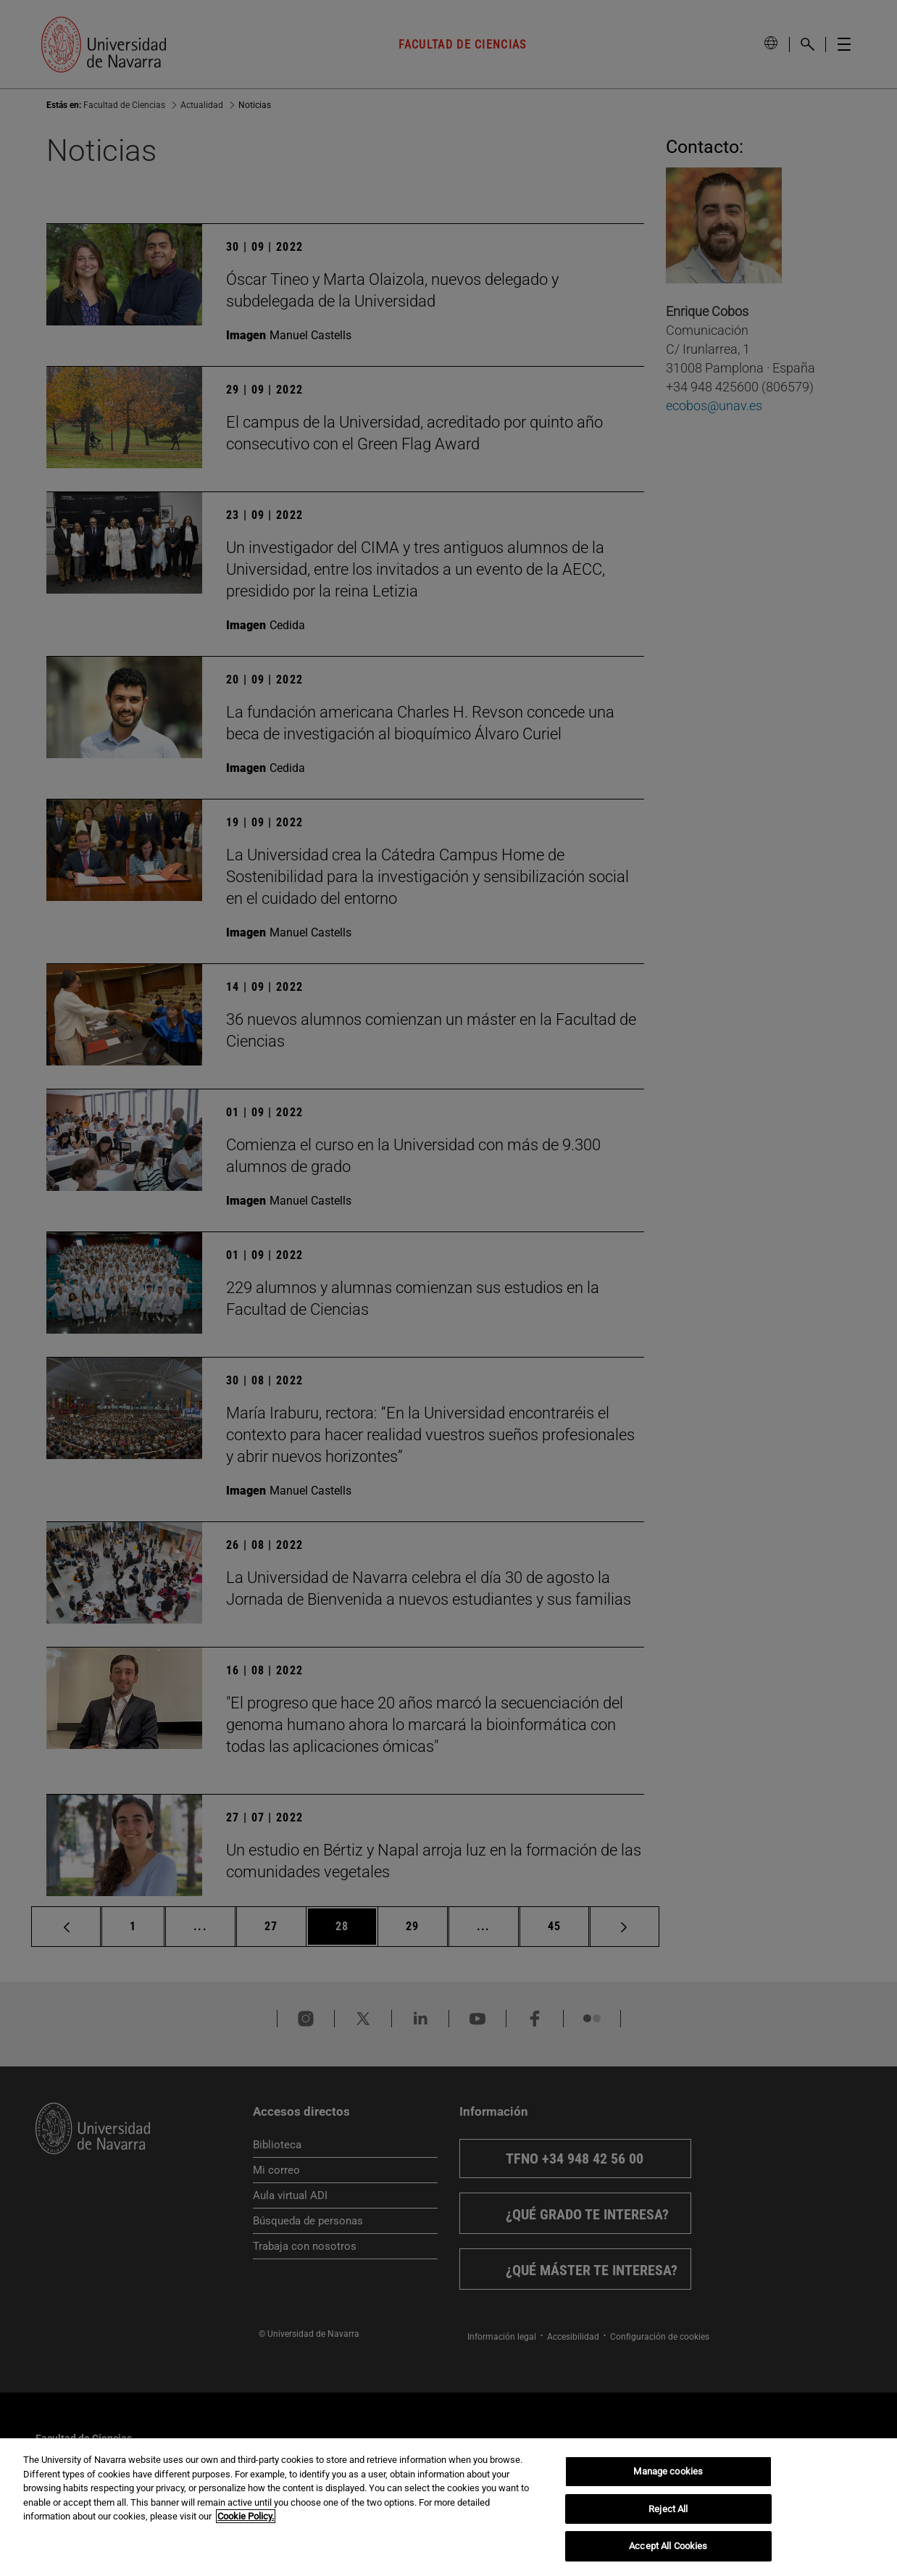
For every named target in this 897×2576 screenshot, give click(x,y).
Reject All (668, 2509)
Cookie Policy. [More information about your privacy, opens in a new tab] (245, 2516)
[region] (448, 2507)
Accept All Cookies (668, 2545)
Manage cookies (668, 2471)
